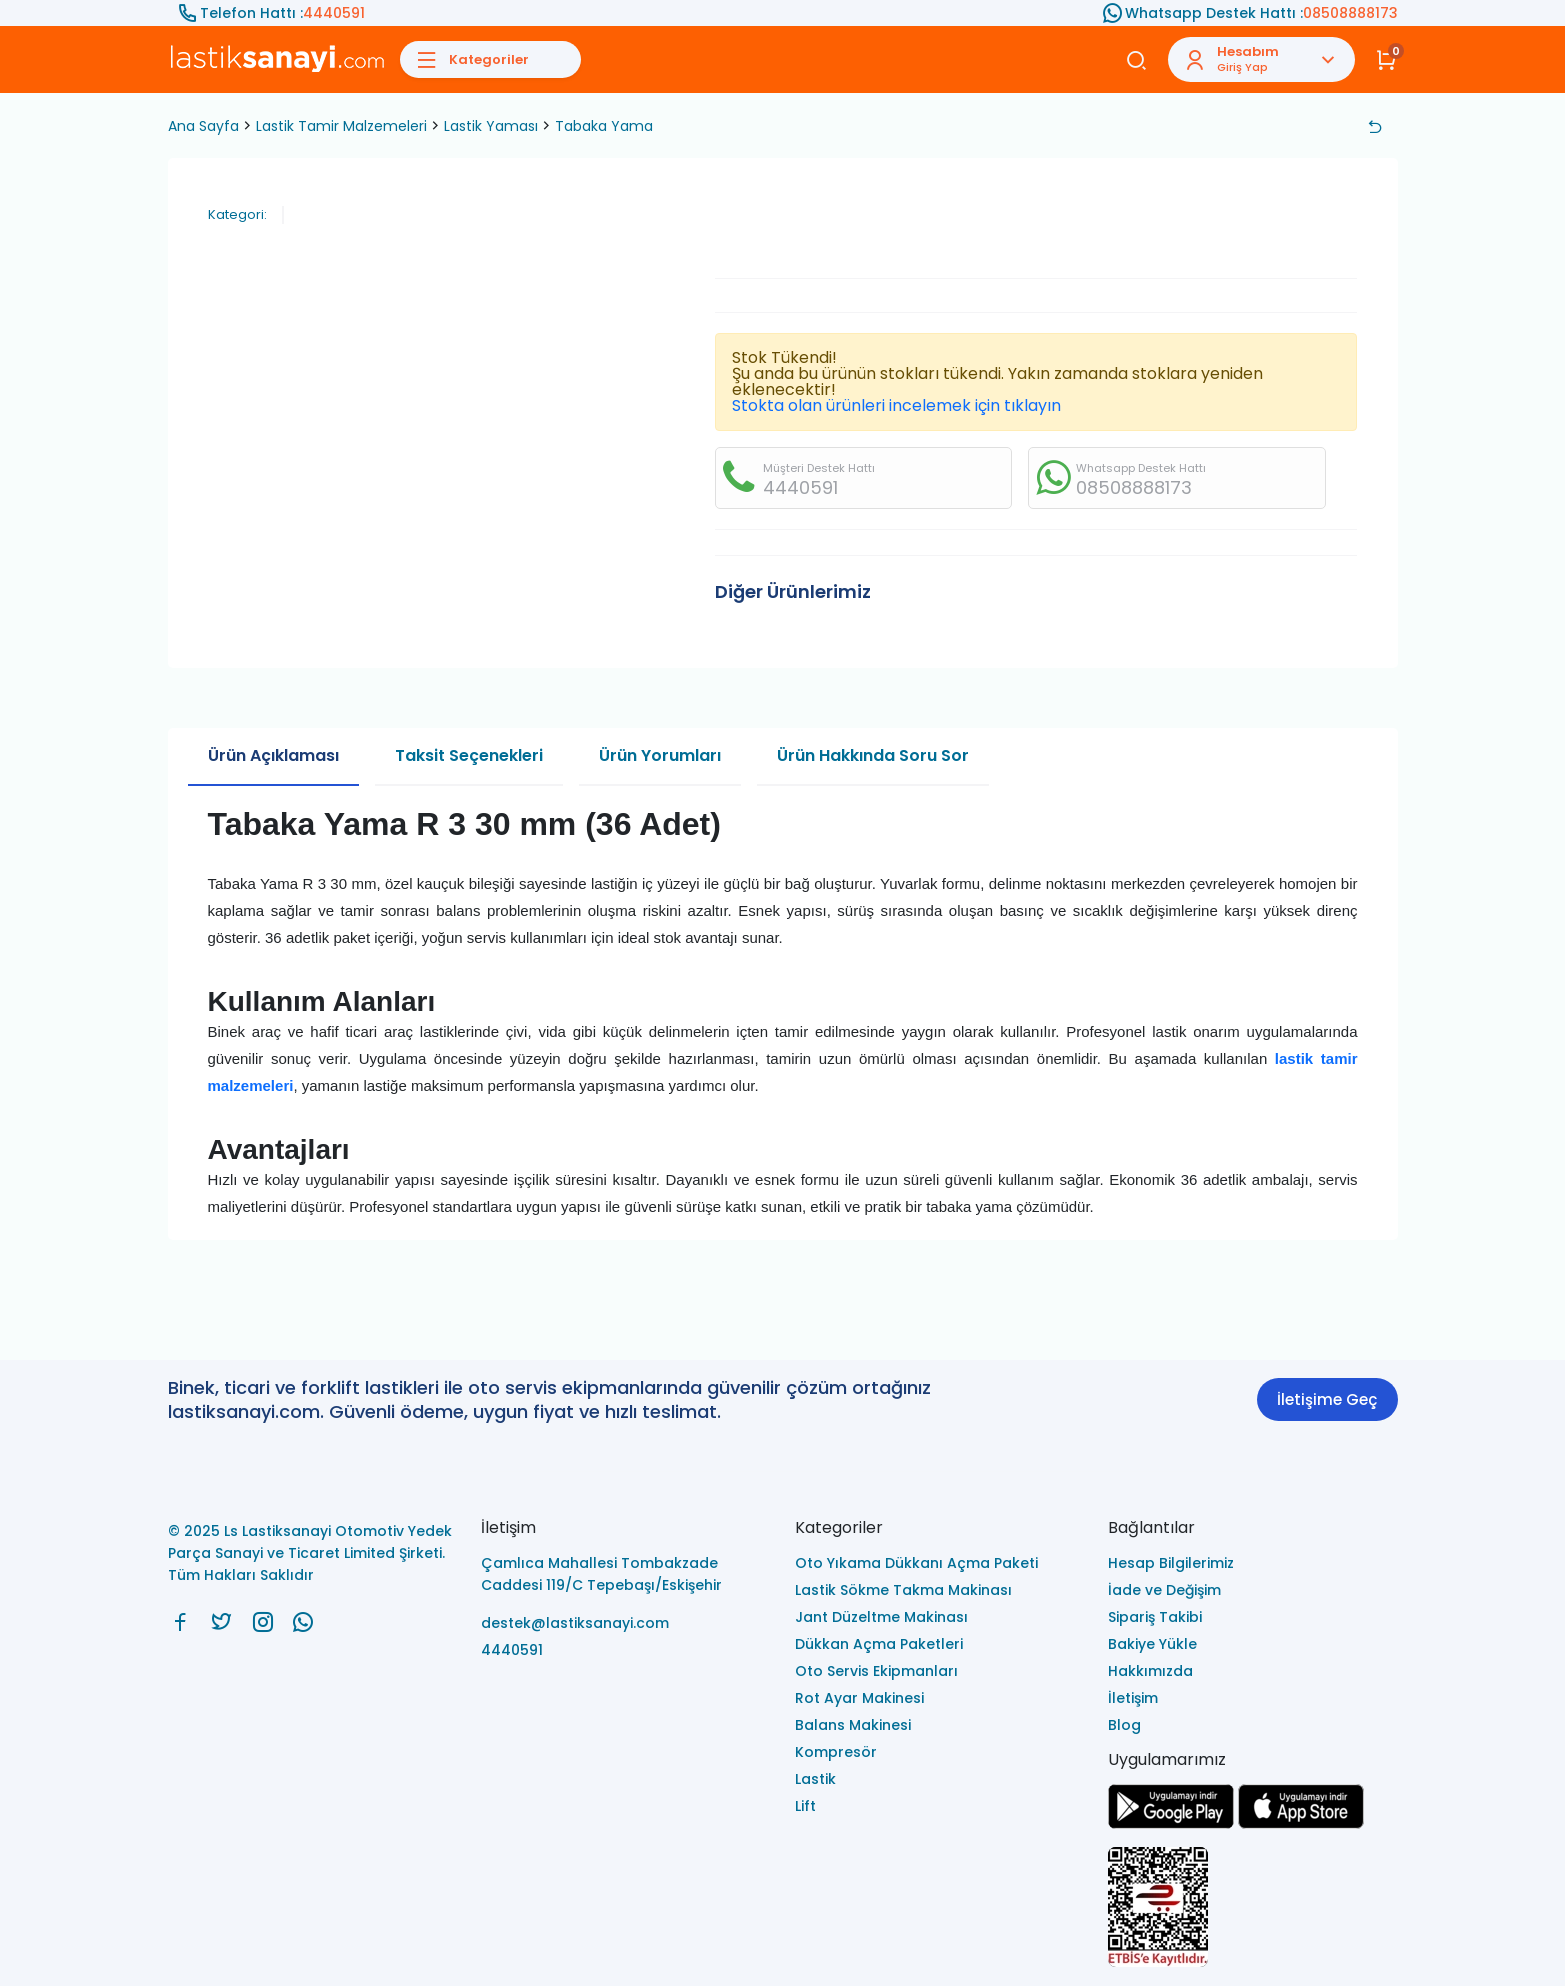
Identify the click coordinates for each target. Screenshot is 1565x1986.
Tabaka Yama (604, 126)
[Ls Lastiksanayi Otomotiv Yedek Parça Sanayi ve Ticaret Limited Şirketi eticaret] (1253, 1908)
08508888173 (1350, 13)
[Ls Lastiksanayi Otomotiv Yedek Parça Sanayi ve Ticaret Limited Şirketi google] (1171, 1823)
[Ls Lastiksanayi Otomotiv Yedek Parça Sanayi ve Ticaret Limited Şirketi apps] (1301, 1823)
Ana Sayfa (203, 126)
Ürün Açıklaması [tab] (273, 755)
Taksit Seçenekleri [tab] (469, 755)
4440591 (334, 13)
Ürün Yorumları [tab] (660, 755)
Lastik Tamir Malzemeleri (341, 126)
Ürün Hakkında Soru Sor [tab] (873, 755)
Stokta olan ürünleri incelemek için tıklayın (896, 405)
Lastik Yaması (491, 126)
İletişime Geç (1327, 1399)
